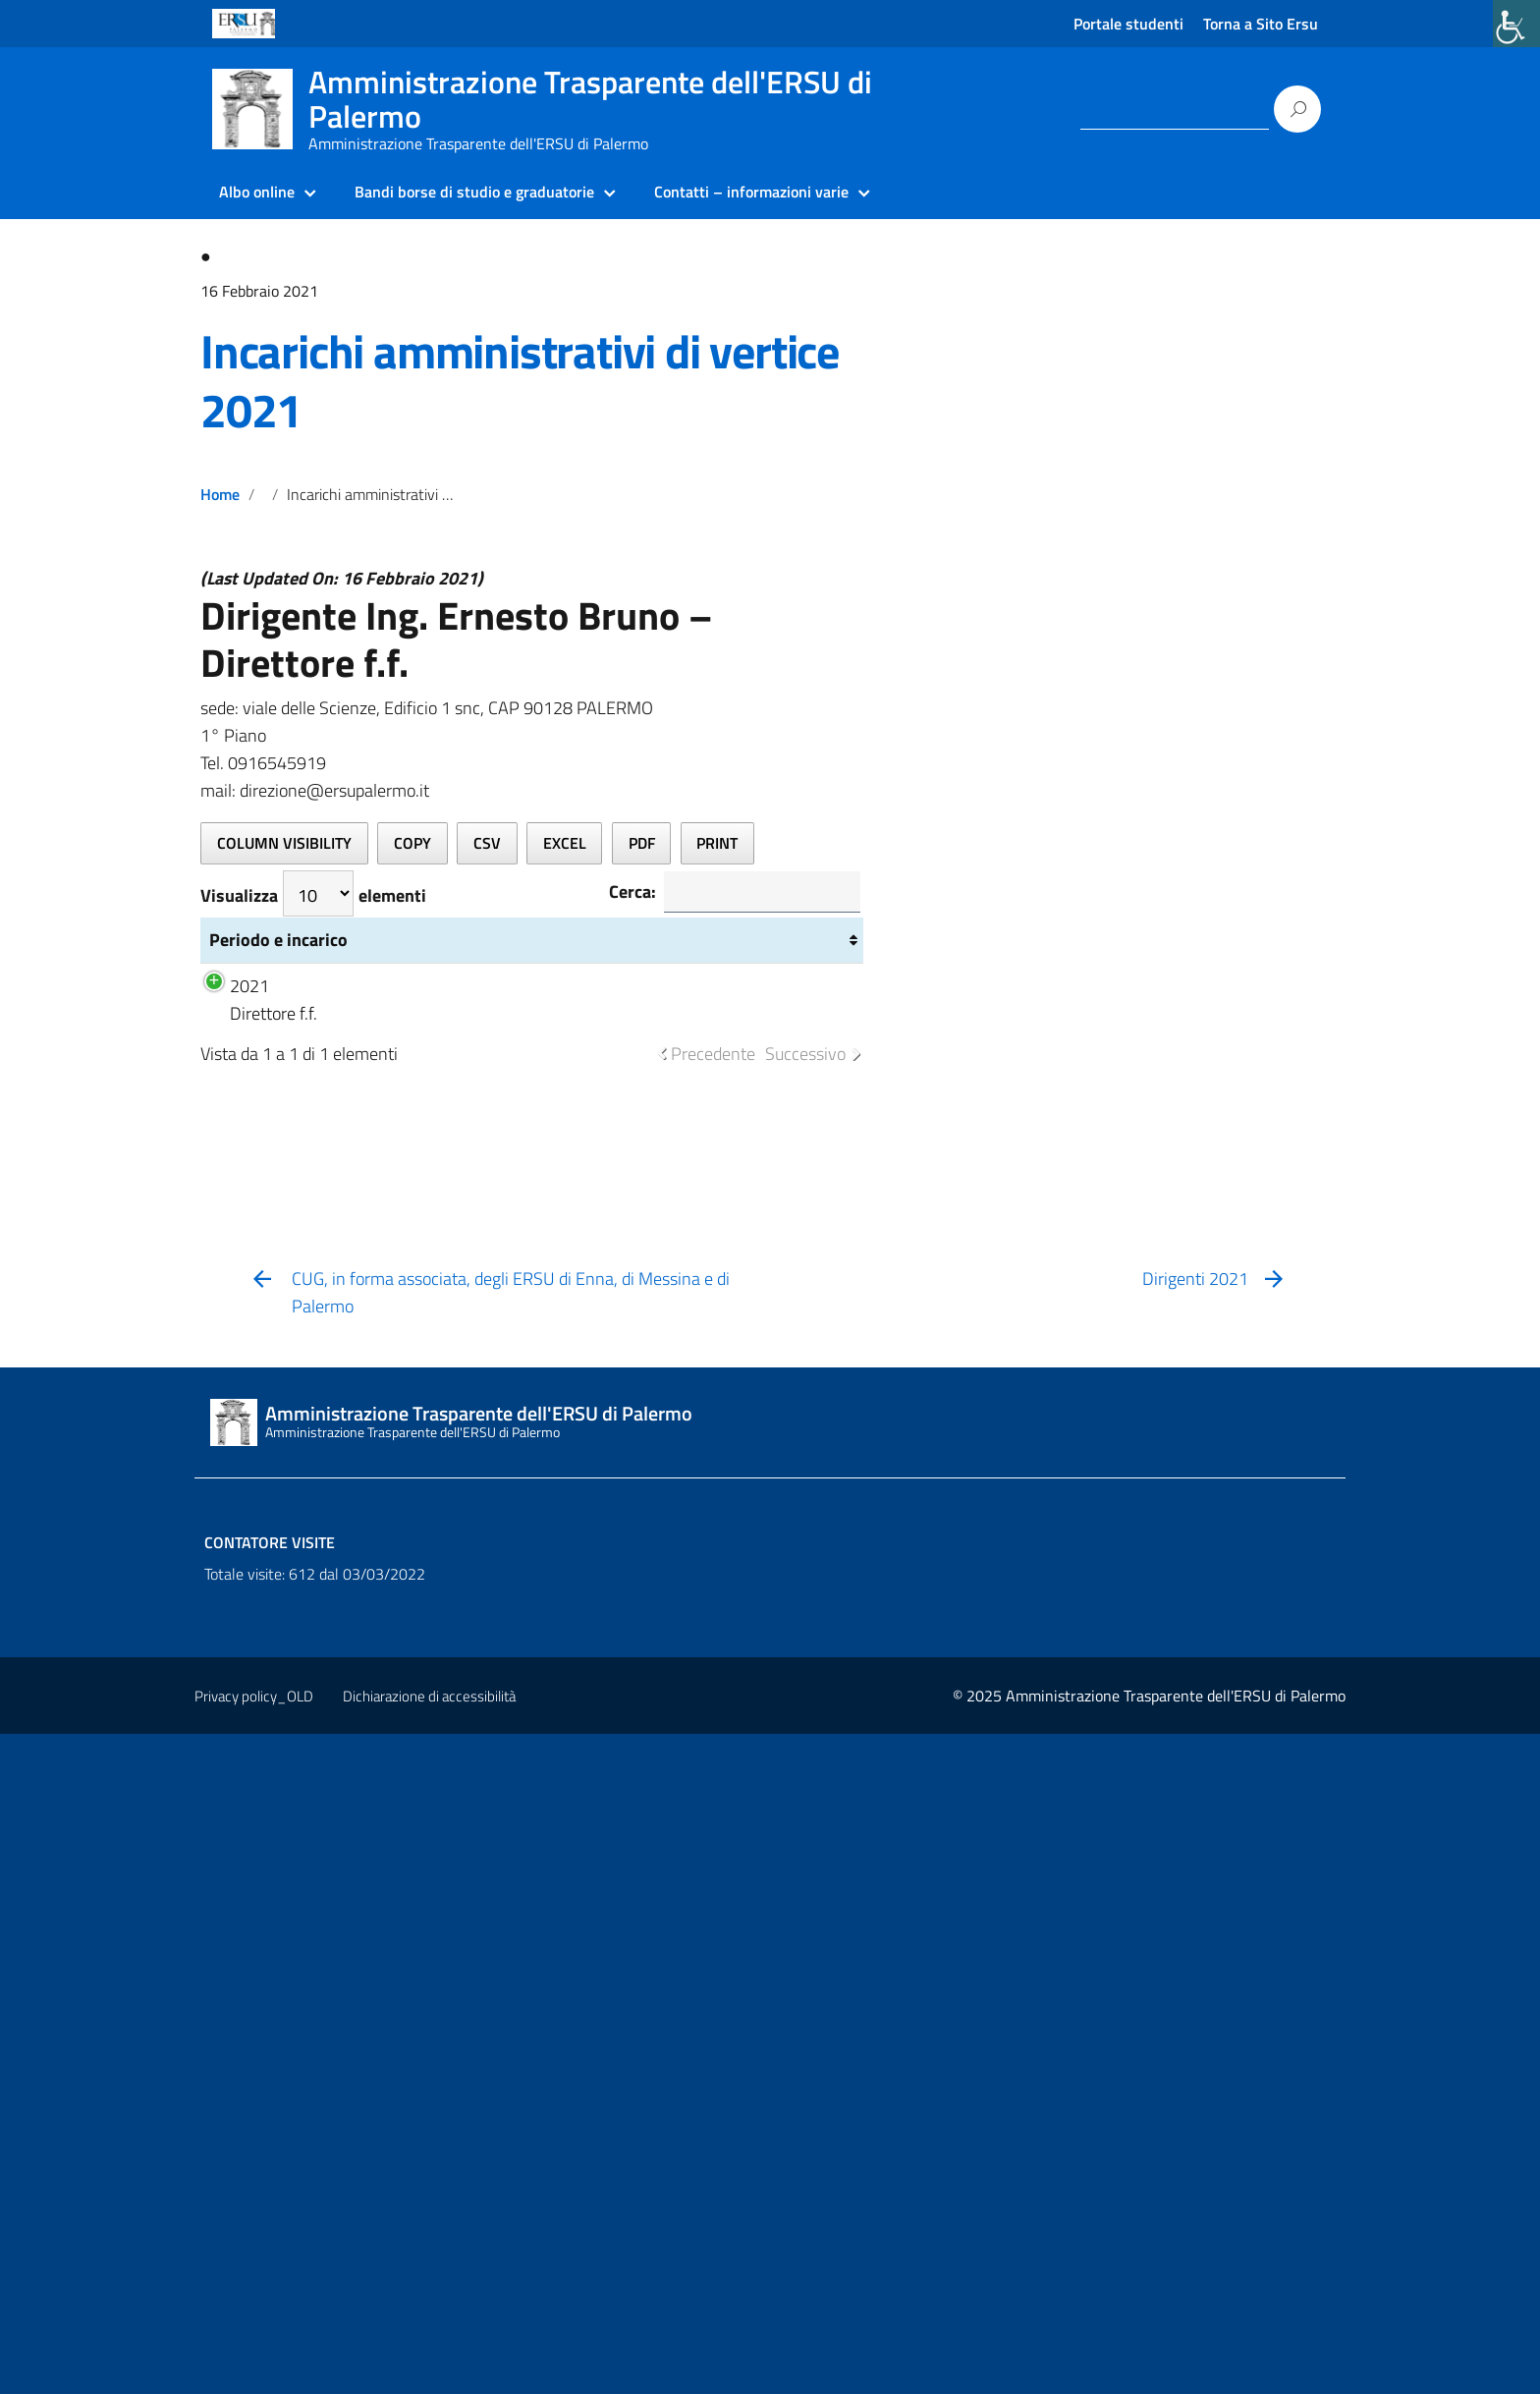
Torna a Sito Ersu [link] (1260, 23)
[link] (1516, 23)
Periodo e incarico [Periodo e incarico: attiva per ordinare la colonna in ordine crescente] (246, 1256)
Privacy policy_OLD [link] (253, 2356)
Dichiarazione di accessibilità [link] (429, 2356)
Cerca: (726, 893)
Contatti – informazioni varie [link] (751, 191)
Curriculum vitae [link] (516, 1632)
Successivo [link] (805, 1713)
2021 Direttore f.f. (263, 1646)
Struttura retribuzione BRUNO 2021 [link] (653, 1646)
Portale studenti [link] (1128, 23)
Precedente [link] (713, 1713)
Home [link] (220, 494)
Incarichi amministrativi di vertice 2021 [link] (519, 380)
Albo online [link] (257, 191)
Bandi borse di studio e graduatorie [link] (474, 191)
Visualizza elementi (313, 893)
